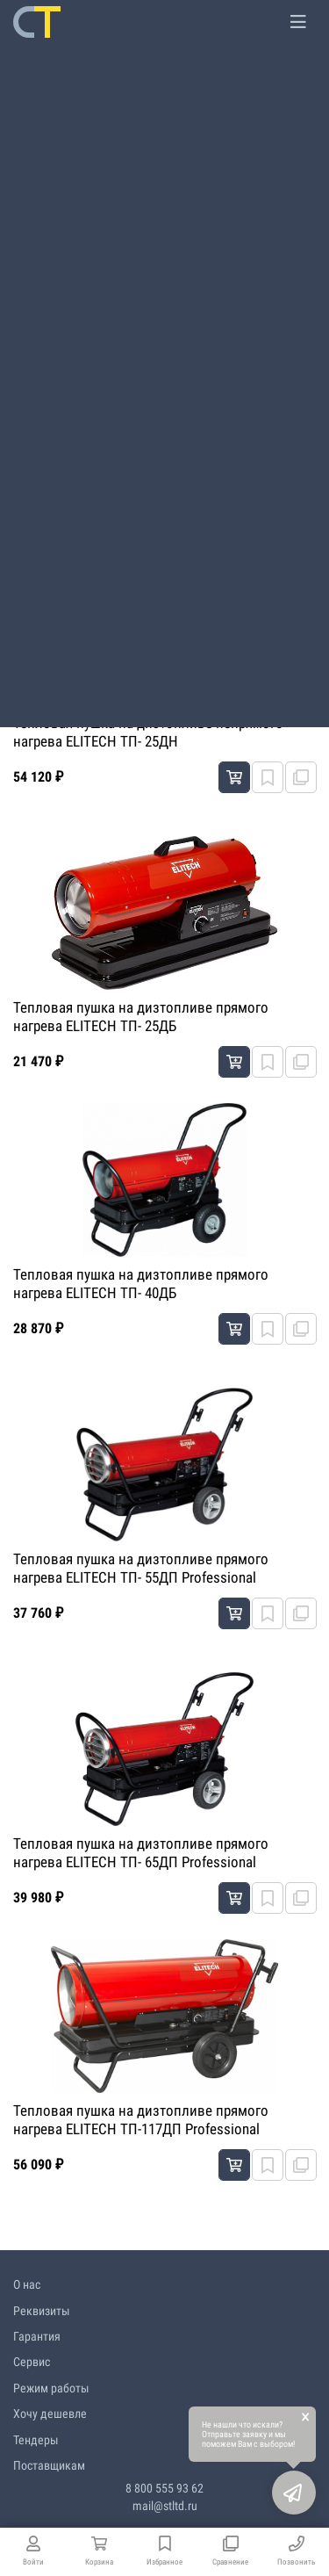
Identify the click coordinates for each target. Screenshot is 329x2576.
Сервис (31, 2362)
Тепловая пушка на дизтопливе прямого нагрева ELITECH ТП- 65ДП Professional (140, 1852)
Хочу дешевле (50, 2413)
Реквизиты (41, 2311)
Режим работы (51, 2388)
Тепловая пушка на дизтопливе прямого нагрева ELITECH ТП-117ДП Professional (140, 2119)
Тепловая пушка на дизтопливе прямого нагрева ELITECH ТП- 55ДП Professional (140, 1567)
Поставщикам (49, 2465)
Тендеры (36, 2440)
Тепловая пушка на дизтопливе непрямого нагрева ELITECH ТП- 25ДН (148, 731)
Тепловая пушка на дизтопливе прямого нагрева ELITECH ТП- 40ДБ (140, 1283)
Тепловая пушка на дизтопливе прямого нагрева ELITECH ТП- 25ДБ (140, 1016)
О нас (26, 2284)
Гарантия (37, 2336)
